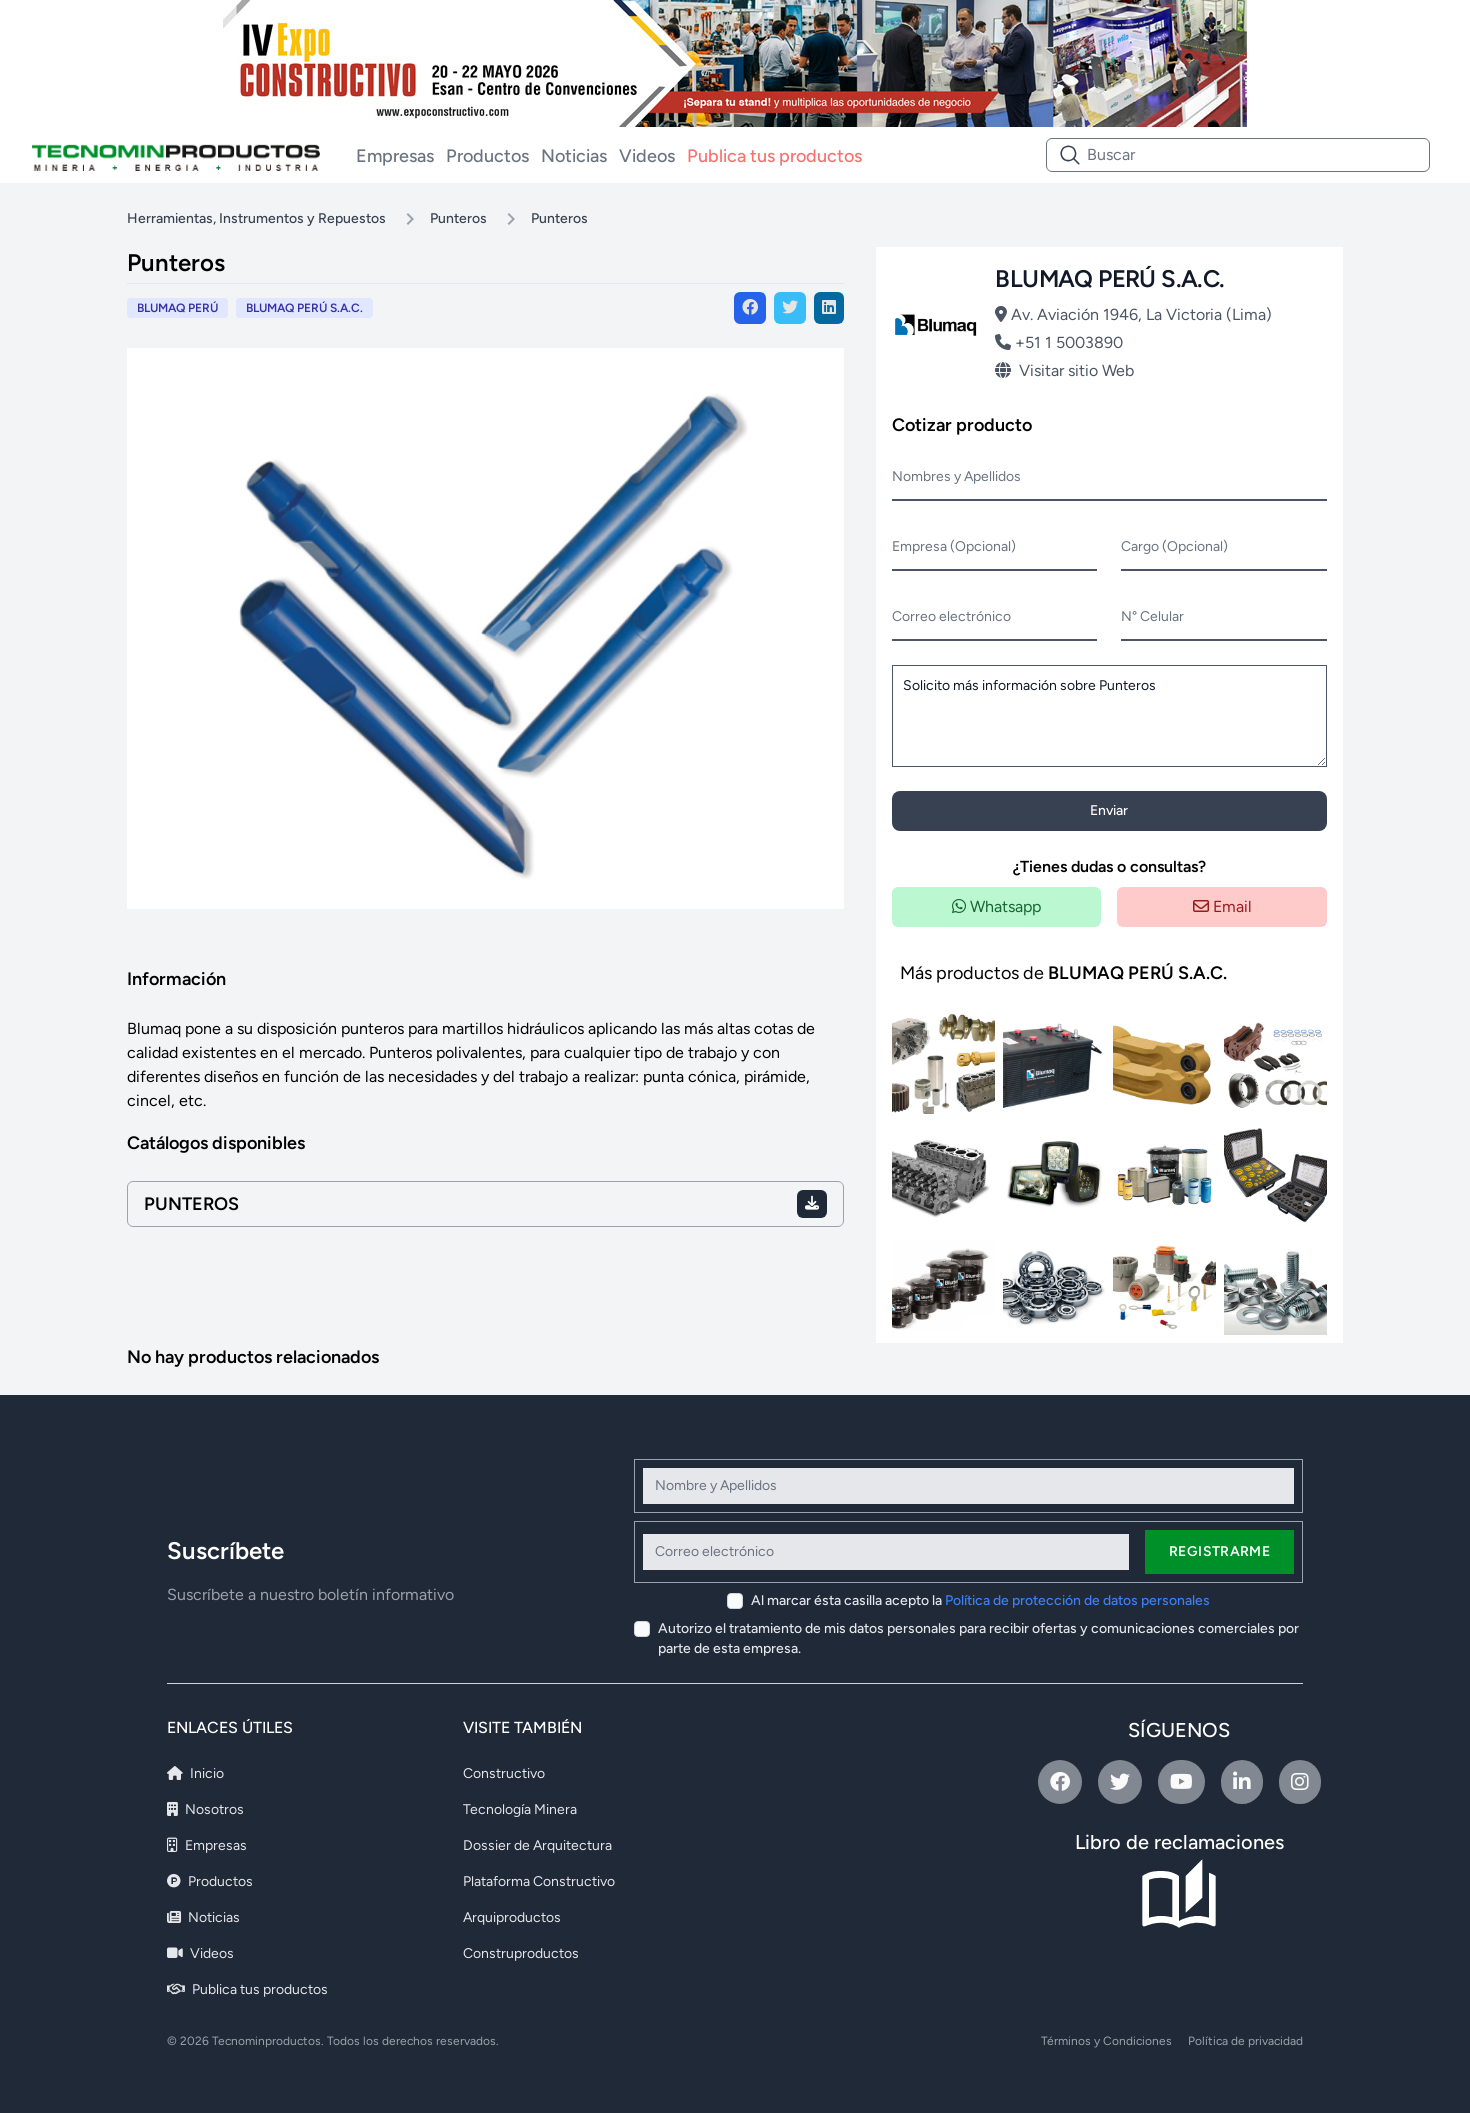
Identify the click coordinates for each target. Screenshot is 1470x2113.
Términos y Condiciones (1106, 2041)
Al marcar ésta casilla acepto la (980, 1600)
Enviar (1109, 810)
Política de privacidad (1245, 2041)
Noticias (574, 156)
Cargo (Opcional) (1174, 546)
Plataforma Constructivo (539, 1881)
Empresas (395, 156)
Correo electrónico (951, 616)
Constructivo (504, 1773)
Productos (487, 156)
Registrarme (1219, 1551)
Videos (647, 156)
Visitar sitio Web (1064, 370)
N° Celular (1152, 616)
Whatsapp (996, 906)
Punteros (458, 218)
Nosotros (205, 1809)
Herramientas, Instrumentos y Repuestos (256, 218)
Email (1222, 906)
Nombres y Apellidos (956, 476)
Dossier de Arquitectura (537, 1845)
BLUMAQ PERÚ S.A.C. (304, 308)
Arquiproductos (512, 1917)
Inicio (195, 1773)
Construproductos (521, 1953)
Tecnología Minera (520, 1809)
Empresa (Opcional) (954, 546)
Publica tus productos (774, 156)
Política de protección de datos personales (1077, 1600)
